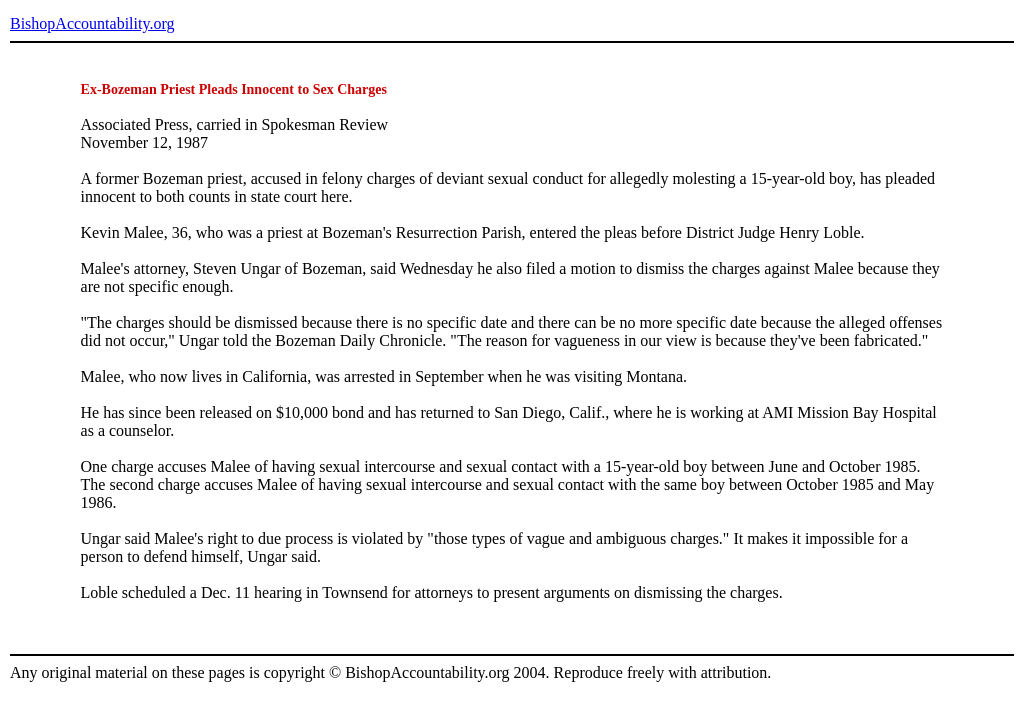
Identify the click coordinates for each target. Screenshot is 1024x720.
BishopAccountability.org (92, 23)
